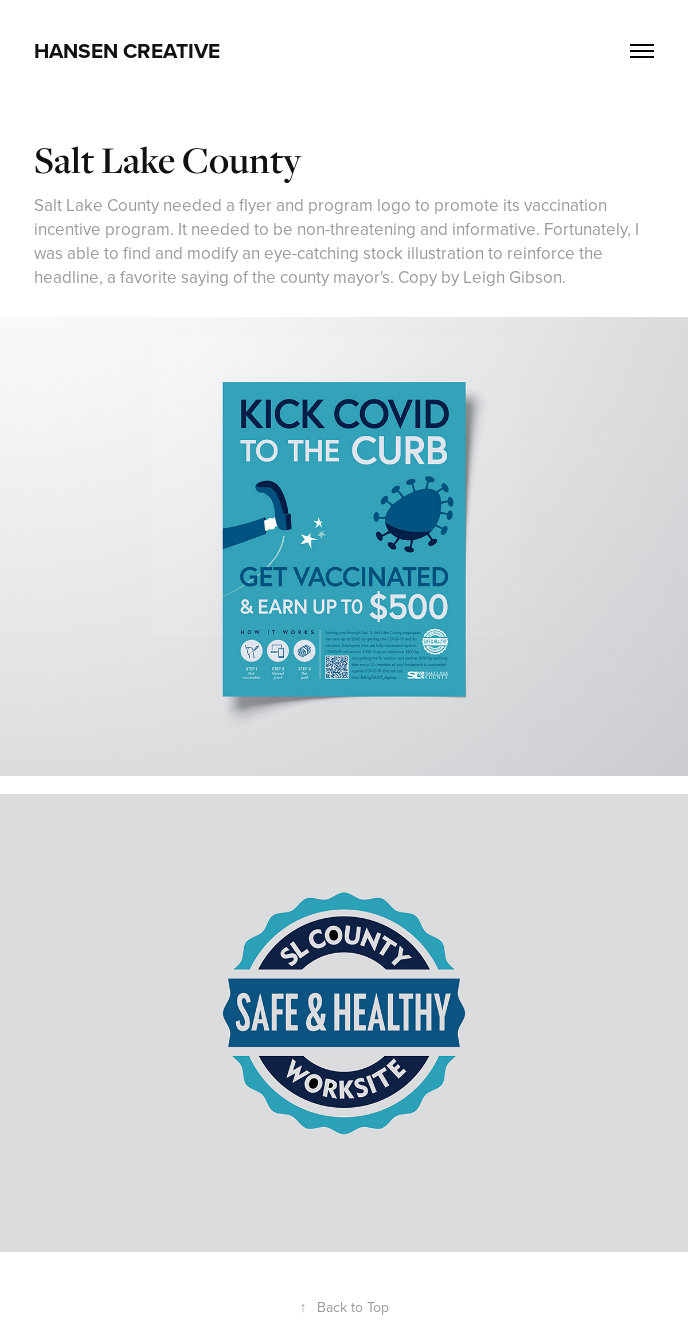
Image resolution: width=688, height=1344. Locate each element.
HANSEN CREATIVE (127, 50)
